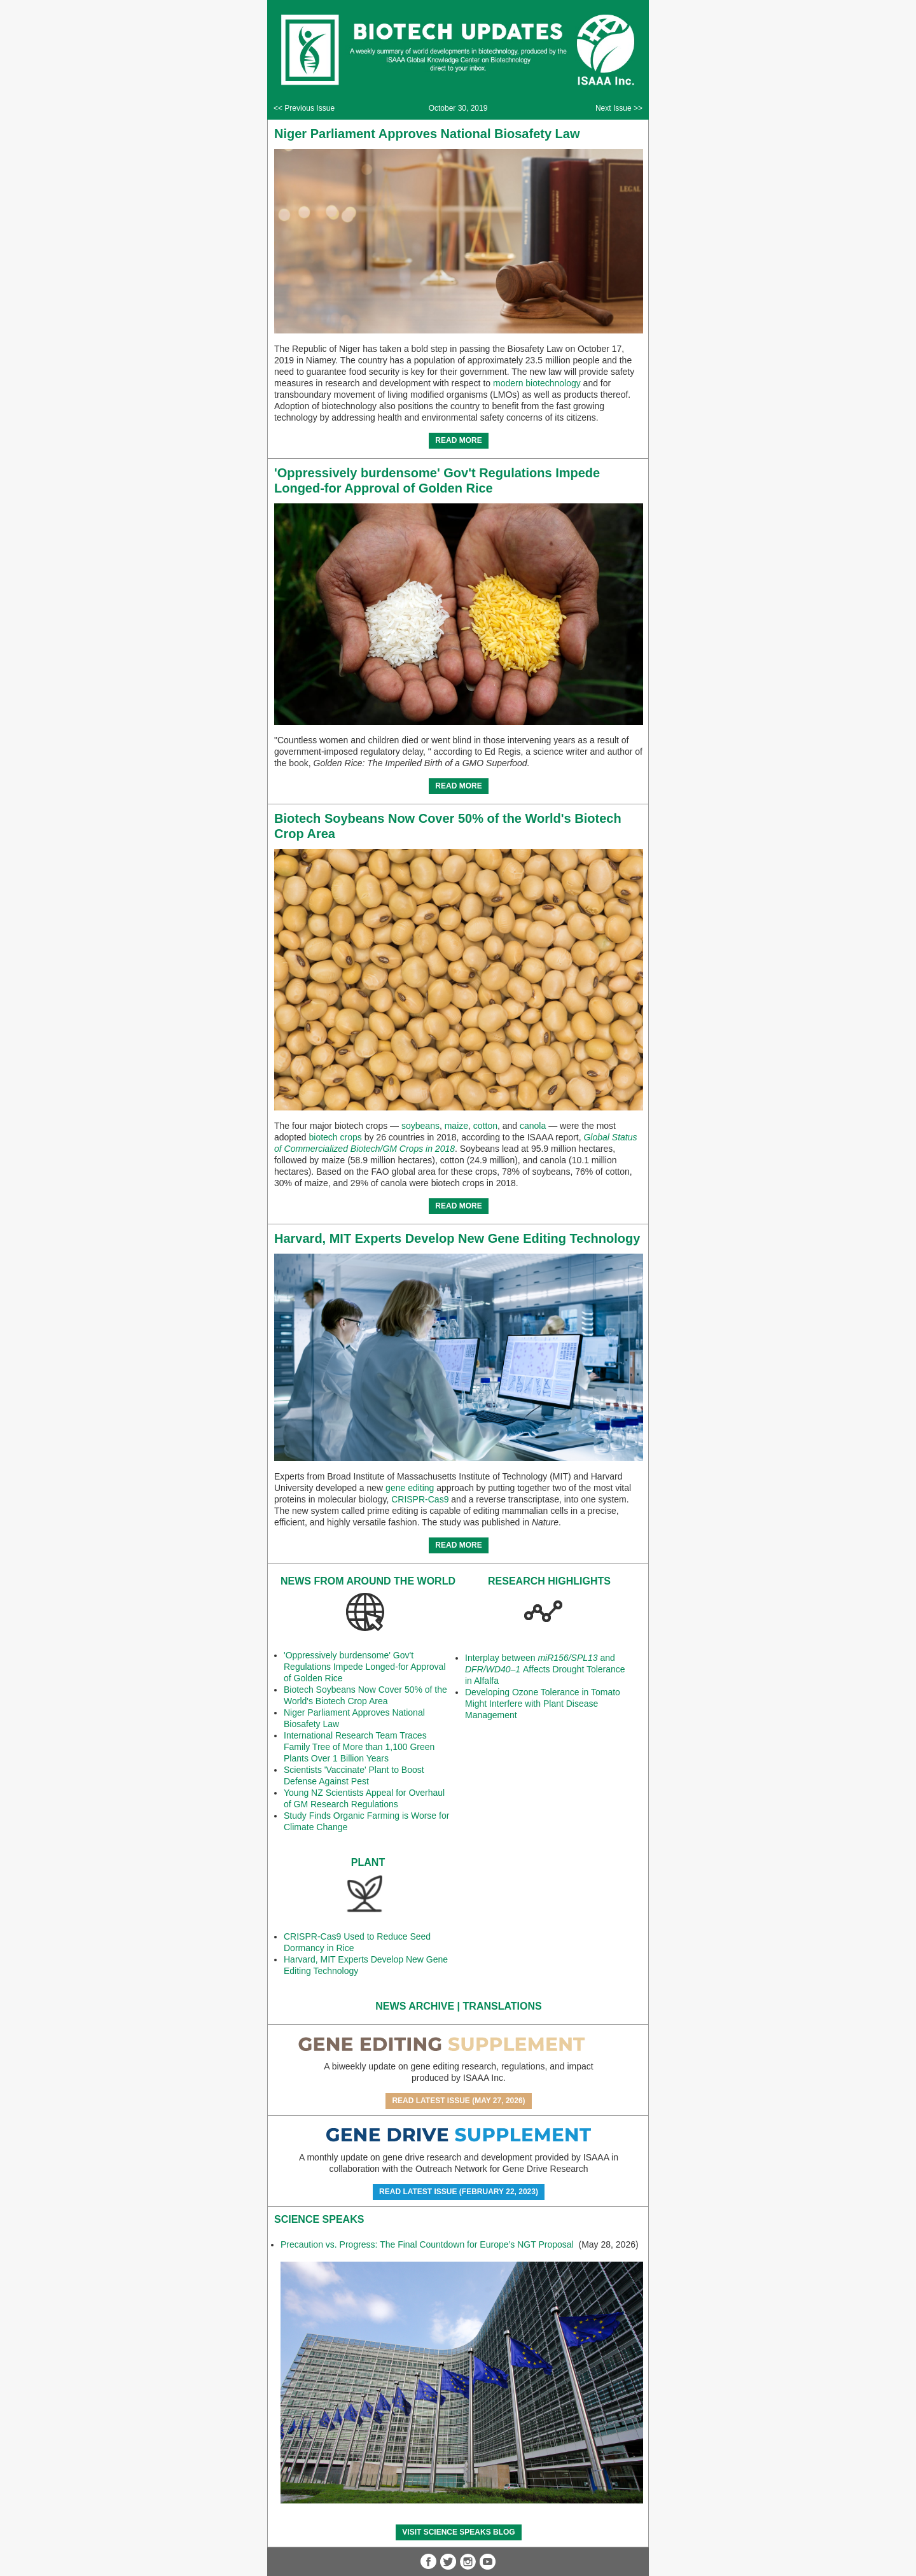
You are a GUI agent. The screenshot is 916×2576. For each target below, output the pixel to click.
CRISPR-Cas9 (419, 1499)
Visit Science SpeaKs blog (458, 2532)
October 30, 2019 (458, 108)
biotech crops (335, 1137)
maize (456, 1126)
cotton (485, 1126)
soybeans (420, 1126)
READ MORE (458, 440)
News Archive (414, 2006)
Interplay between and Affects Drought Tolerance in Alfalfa (545, 1669)
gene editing (409, 1488)
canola (533, 1126)
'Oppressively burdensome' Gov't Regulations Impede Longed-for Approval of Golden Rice (365, 1666)
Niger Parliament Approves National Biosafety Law (427, 134)
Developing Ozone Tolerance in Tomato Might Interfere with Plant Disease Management (542, 1703)
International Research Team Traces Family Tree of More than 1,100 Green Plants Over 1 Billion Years (359, 1746)
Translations (502, 2006)
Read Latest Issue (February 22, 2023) (458, 2191)
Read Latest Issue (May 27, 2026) (458, 2100)
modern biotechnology (537, 383)
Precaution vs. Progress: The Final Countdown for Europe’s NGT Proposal (428, 2244)
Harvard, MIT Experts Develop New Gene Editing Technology (457, 1238)
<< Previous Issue (304, 108)
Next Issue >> (618, 108)
